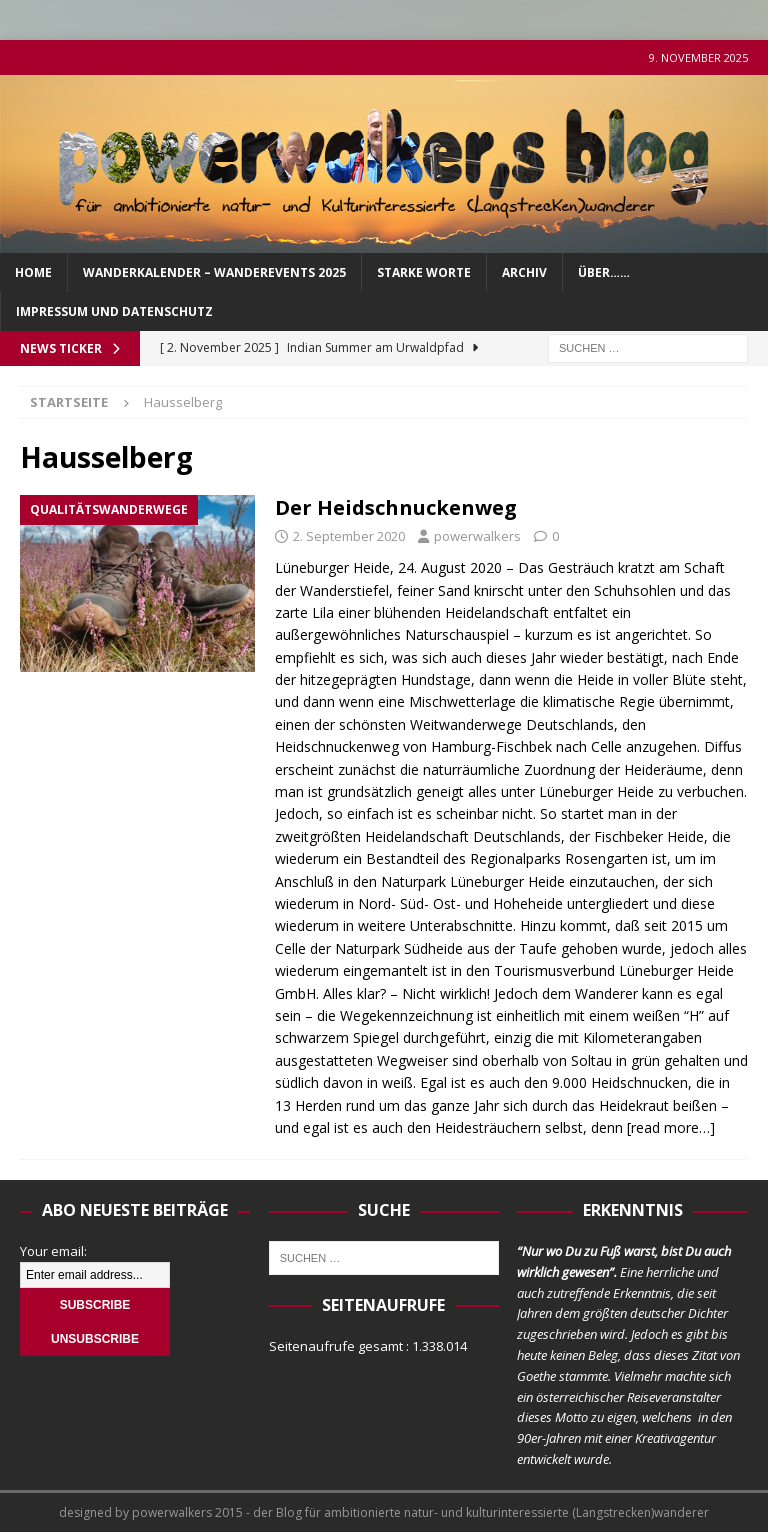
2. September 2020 (349, 536)
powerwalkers (477, 536)
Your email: (53, 1251)
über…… (604, 272)
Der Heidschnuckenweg (396, 507)
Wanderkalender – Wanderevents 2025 (214, 272)
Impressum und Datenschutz (114, 311)
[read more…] (671, 1127)
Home (33, 272)
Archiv (524, 272)
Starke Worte (424, 272)
